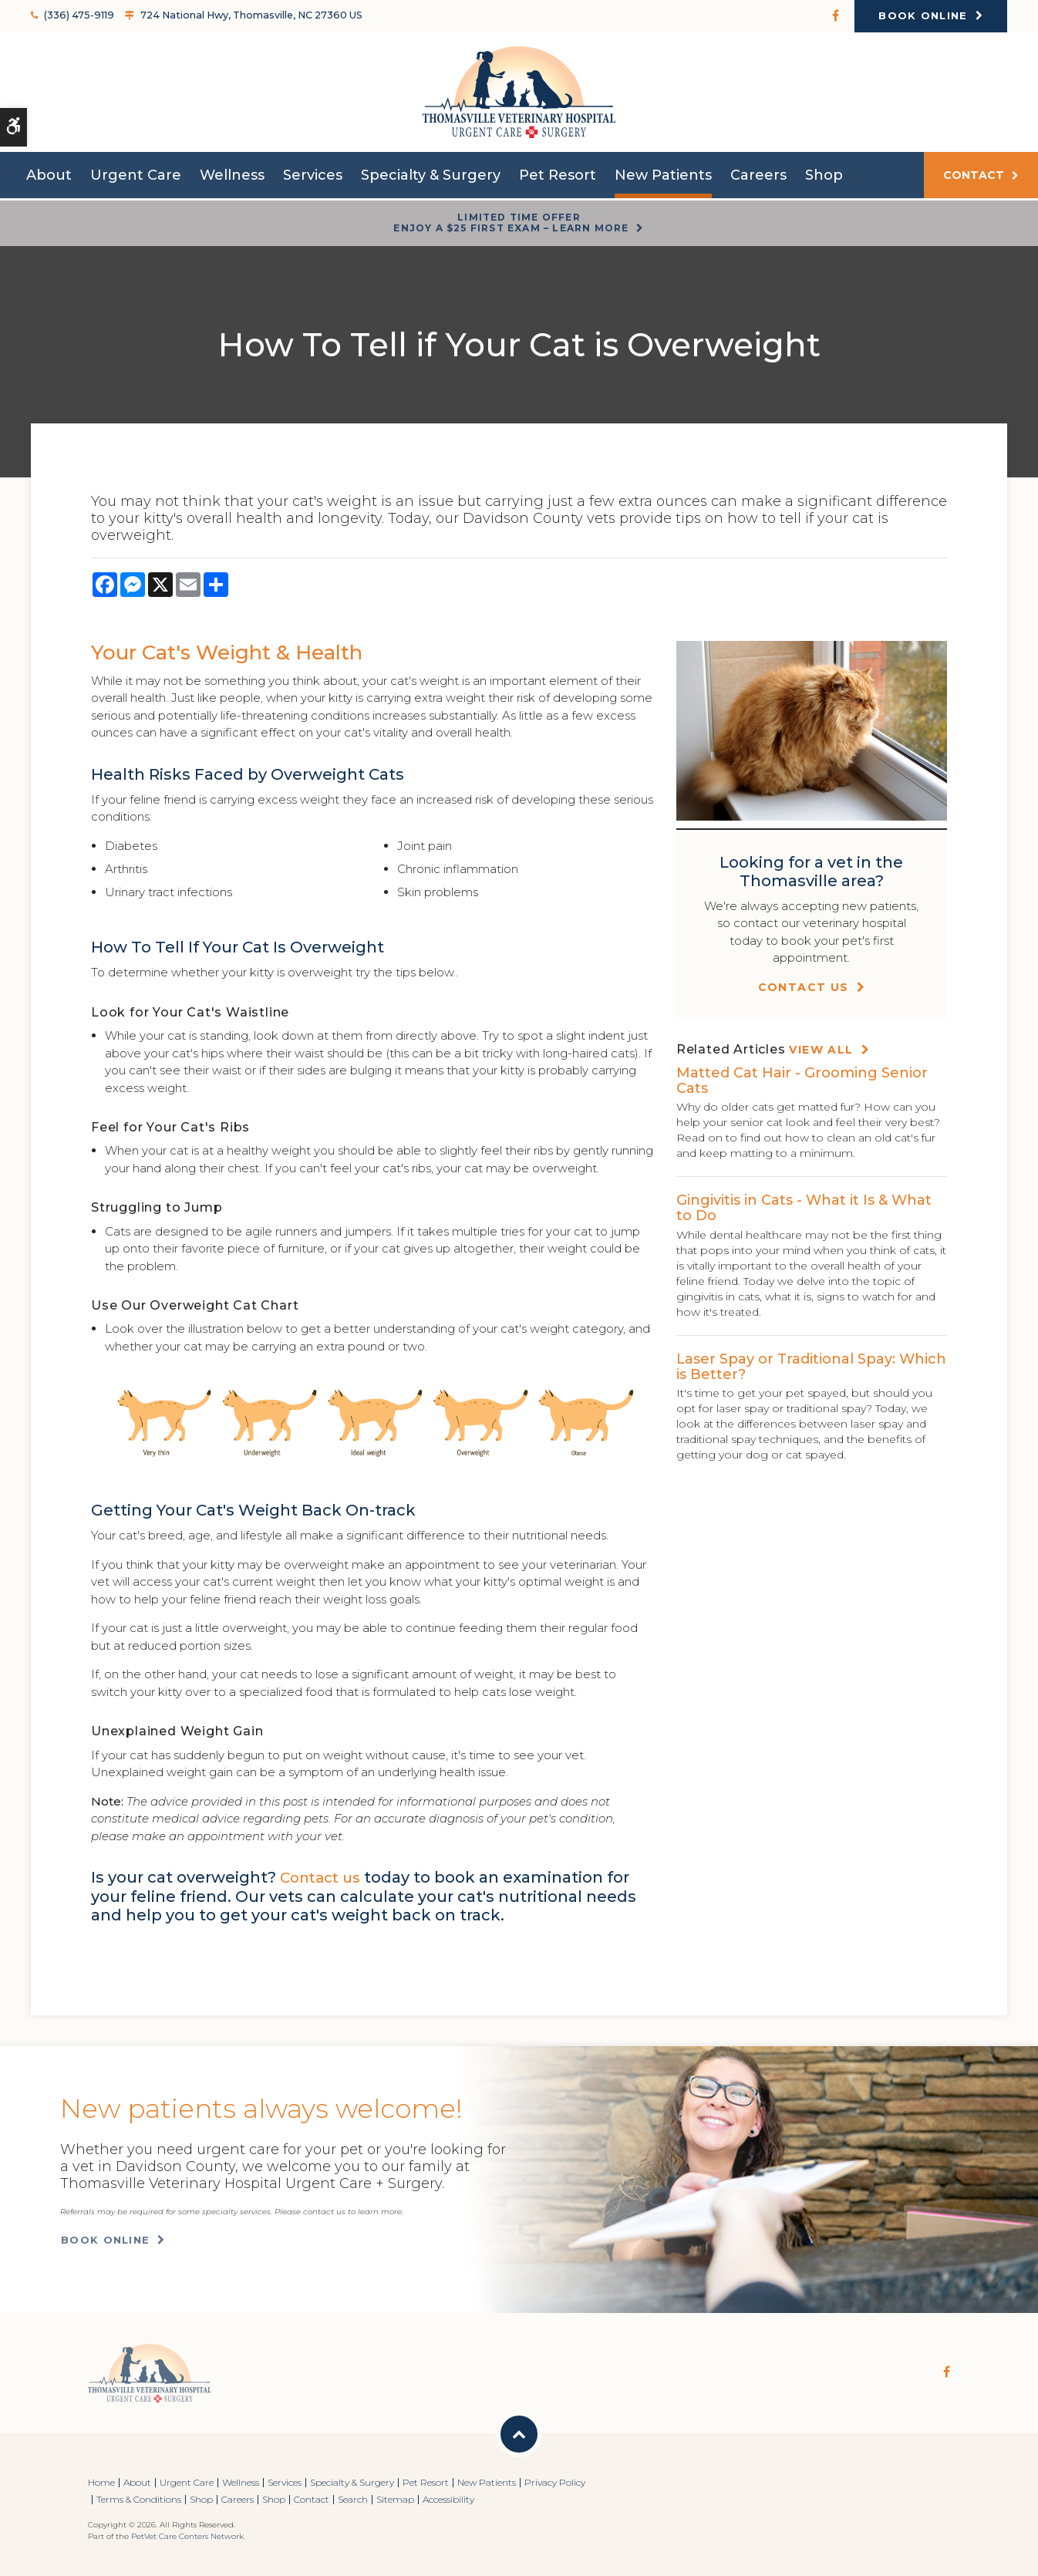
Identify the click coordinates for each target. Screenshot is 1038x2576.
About (49, 178)
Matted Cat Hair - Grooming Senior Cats (802, 1080)
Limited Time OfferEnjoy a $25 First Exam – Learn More (511, 222)
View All (821, 1050)
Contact (973, 179)
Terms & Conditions (138, 2499)
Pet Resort (557, 178)
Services (312, 178)
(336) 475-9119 (77, 15)
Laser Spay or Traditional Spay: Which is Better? (811, 1366)
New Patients (663, 178)
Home (101, 2482)
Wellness (232, 178)
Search (353, 2499)
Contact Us (803, 987)
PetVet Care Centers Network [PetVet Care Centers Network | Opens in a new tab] (187, 2536)
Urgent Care (135, 178)
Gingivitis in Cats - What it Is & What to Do (804, 1208)
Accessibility (448, 2499)
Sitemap (395, 2499)
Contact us (323, 1877)
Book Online (922, 15)
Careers (758, 178)
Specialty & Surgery (430, 178)
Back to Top (519, 2434)
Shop (824, 178)
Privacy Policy (554, 2482)
